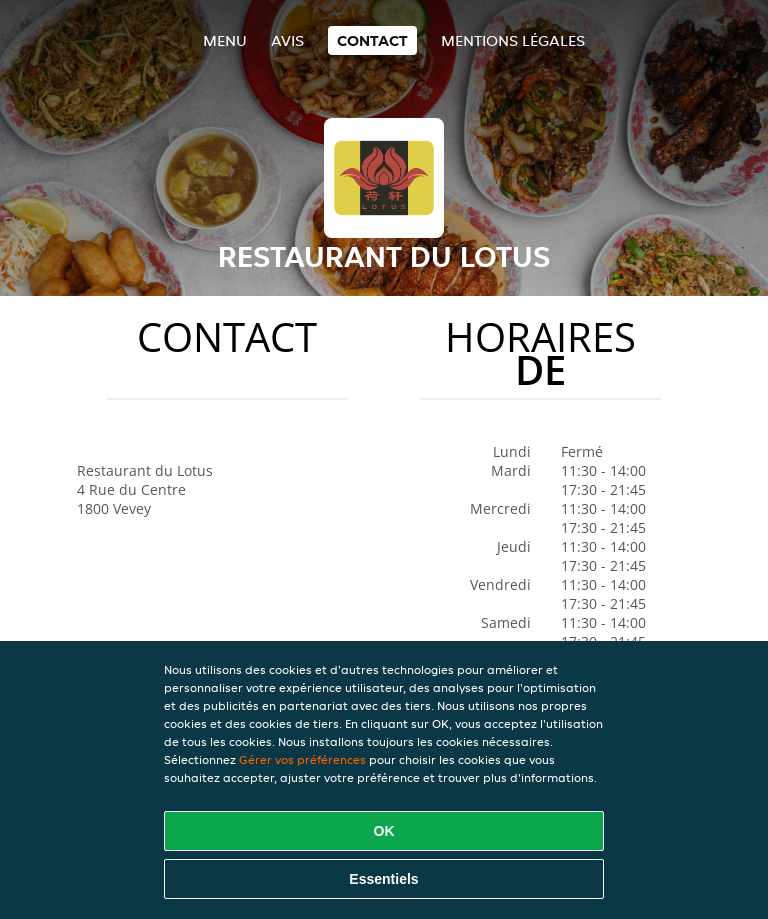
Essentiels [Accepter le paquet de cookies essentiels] (383, 879)
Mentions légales (513, 40)
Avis (287, 40)
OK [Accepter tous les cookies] (384, 831)
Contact (372, 40)
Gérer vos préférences (302, 759)
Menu (225, 40)
